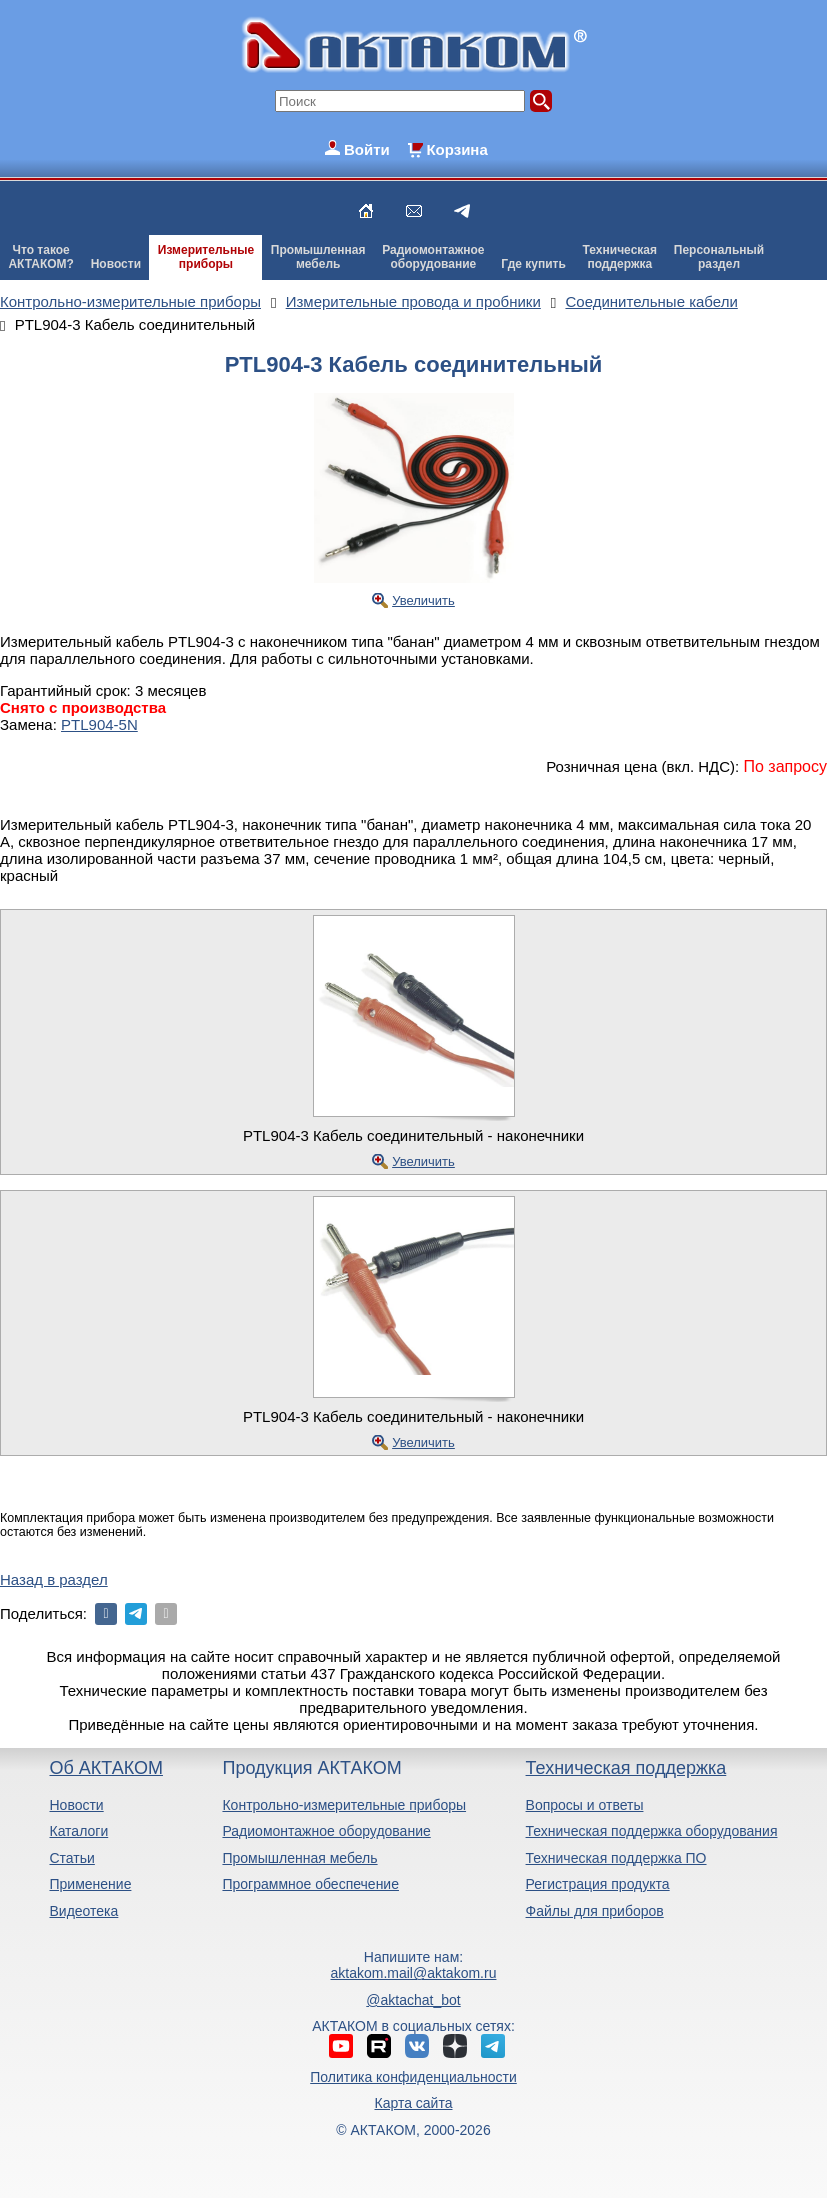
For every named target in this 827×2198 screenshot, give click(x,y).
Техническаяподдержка (620, 257)
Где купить (533, 264)
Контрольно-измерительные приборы (344, 1805)
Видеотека (83, 1911)
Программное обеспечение (310, 1884)
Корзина (456, 149)
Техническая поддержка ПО (616, 1858)
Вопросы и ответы (585, 1805)
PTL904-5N (99, 724)
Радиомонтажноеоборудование (433, 257)
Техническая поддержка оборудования (652, 1831)
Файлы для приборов (595, 1911)
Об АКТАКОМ (105, 1768)
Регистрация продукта (598, 1884)
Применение (90, 1884)
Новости (116, 264)
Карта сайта (413, 2103)
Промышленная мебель (299, 1858)
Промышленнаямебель (318, 257)
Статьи (71, 1858)
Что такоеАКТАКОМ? (41, 257)
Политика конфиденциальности (413, 2077)
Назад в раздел (54, 1579)
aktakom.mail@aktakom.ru (414, 1973)
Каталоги (78, 1831)
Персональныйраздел (719, 257)
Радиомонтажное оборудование (326, 1831)
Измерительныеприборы (206, 257)
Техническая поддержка (626, 1768)
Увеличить (423, 600)
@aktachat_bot (413, 2000)
